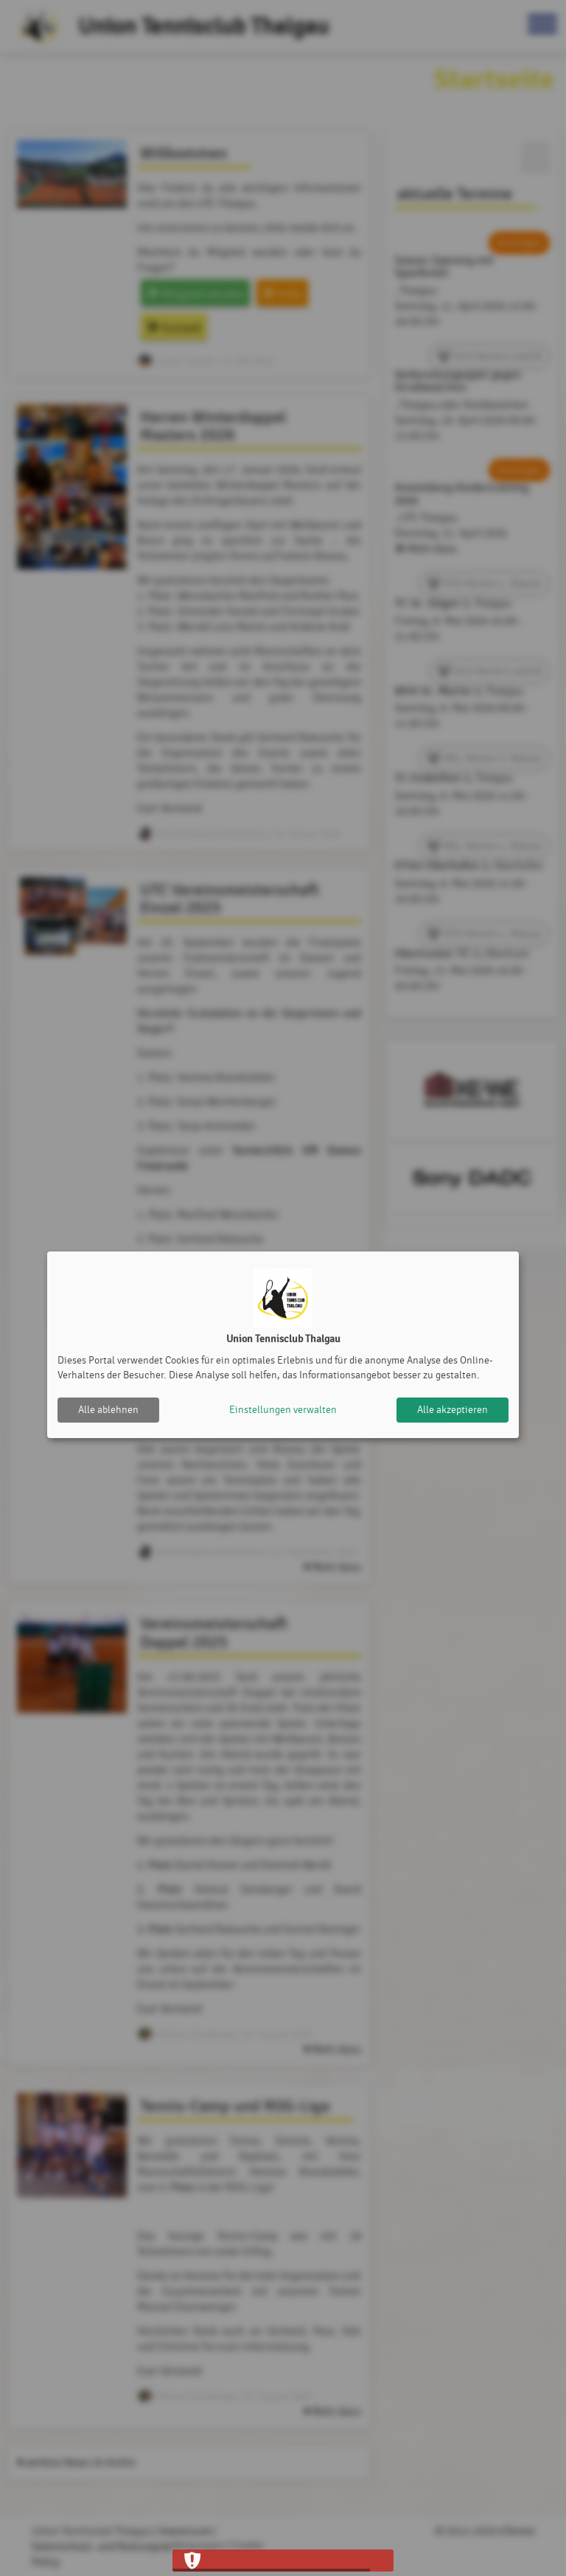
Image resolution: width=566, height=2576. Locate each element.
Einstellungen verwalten (283, 1409)
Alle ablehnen (108, 1409)
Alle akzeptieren (452, 1409)
